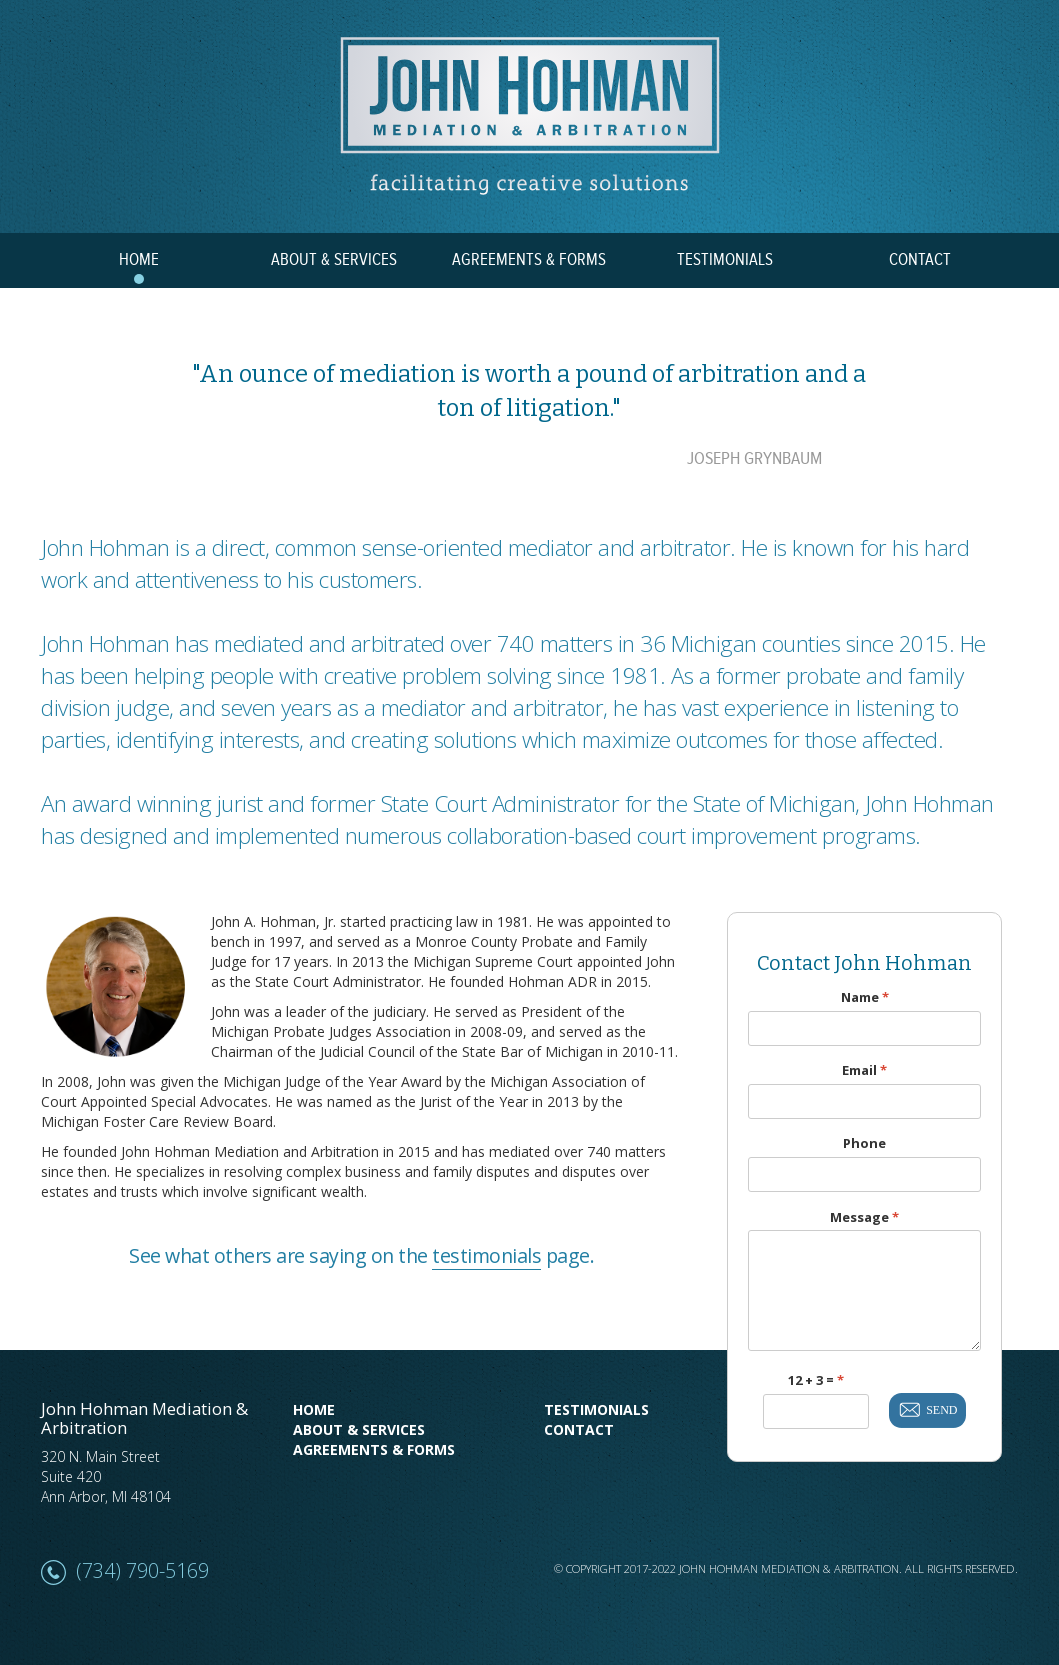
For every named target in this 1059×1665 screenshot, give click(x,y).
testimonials (486, 1255)
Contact (579, 1429)
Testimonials (596, 1409)
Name (865, 997)
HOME (139, 260)
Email (864, 1070)
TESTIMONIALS (725, 260)
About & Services (359, 1429)
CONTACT (920, 260)
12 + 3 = (816, 1380)
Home (314, 1409)
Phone (864, 1143)
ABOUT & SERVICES (334, 260)
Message (864, 1217)
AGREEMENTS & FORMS (529, 260)
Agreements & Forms (374, 1449)
